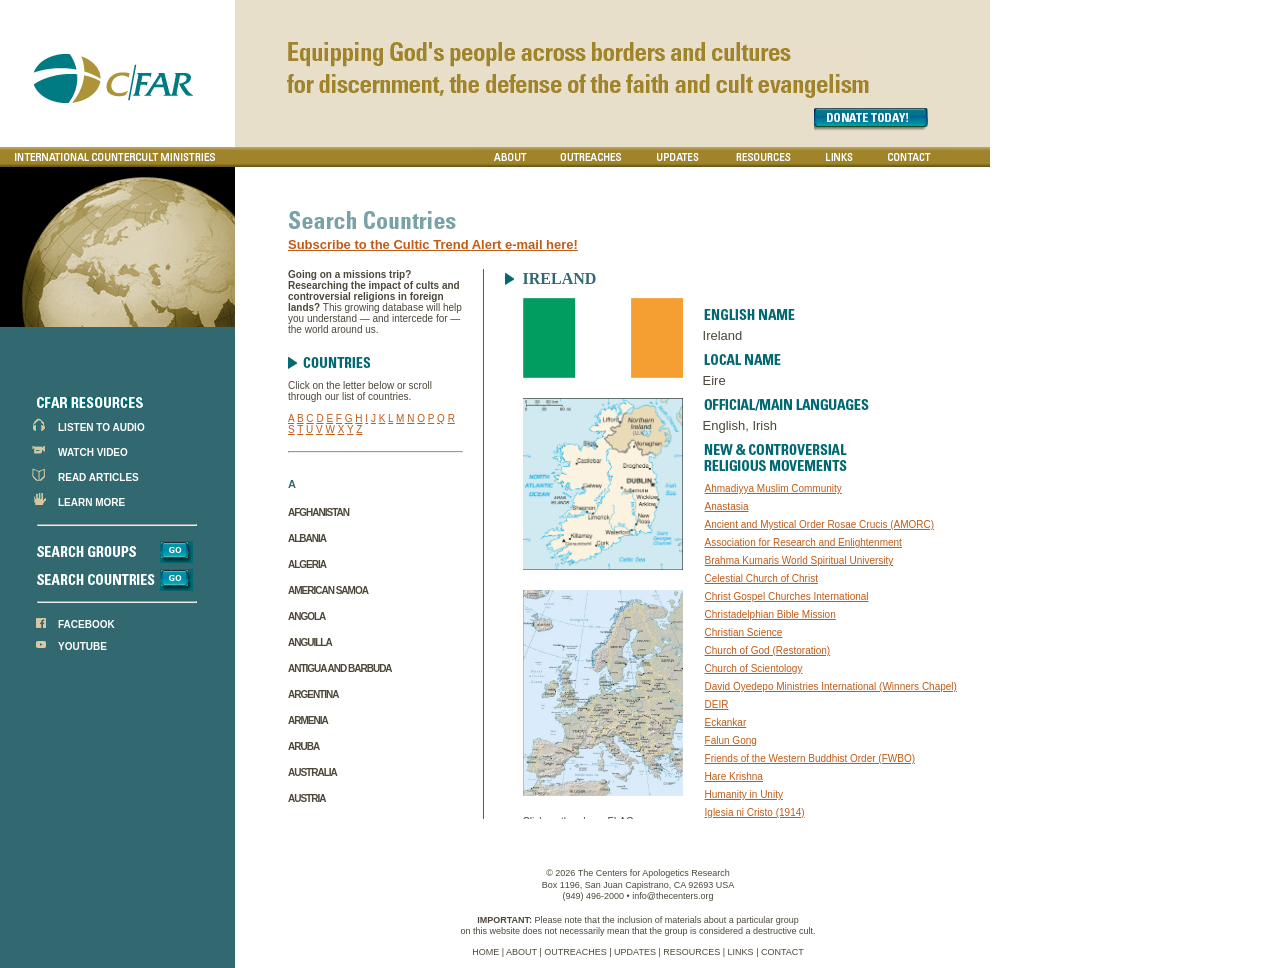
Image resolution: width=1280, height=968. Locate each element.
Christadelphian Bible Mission (770, 614)
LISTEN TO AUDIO (101, 427)
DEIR (717, 704)
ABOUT (521, 952)
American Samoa (328, 590)
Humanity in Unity (744, 794)
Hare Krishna (734, 776)
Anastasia (727, 506)
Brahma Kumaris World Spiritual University (799, 560)
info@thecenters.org (672, 896)
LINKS (741, 952)
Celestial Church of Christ (761, 578)
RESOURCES (691, 952)
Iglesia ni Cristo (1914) (755, 812)
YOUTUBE (82, 646)
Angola (306, 616)
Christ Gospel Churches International (787, 596)
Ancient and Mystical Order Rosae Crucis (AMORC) (820, 524)
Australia (312, 772)
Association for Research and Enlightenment (803, 542)
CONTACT (782, 952)
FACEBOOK (86, 624)
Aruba (303, 746)
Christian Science (744, 632)
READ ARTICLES (98, 477)
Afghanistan (318, 512)
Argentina (313, 694)
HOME (485, 952)
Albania (307, 538)
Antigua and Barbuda (340, 668)
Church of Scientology (754, 668)
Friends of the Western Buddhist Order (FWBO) (810, 758)
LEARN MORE (91, 502)
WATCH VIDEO (93, 452)
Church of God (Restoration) (768, 650)
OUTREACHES (575, 952)
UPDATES (635, 952)
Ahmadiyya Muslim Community (773, 488)
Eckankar (726, 722)
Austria (306, 798)
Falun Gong (731, 740)
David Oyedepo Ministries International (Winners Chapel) (831, 686)
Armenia (308, 720)
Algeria (307, 564)
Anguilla (310, 642)
